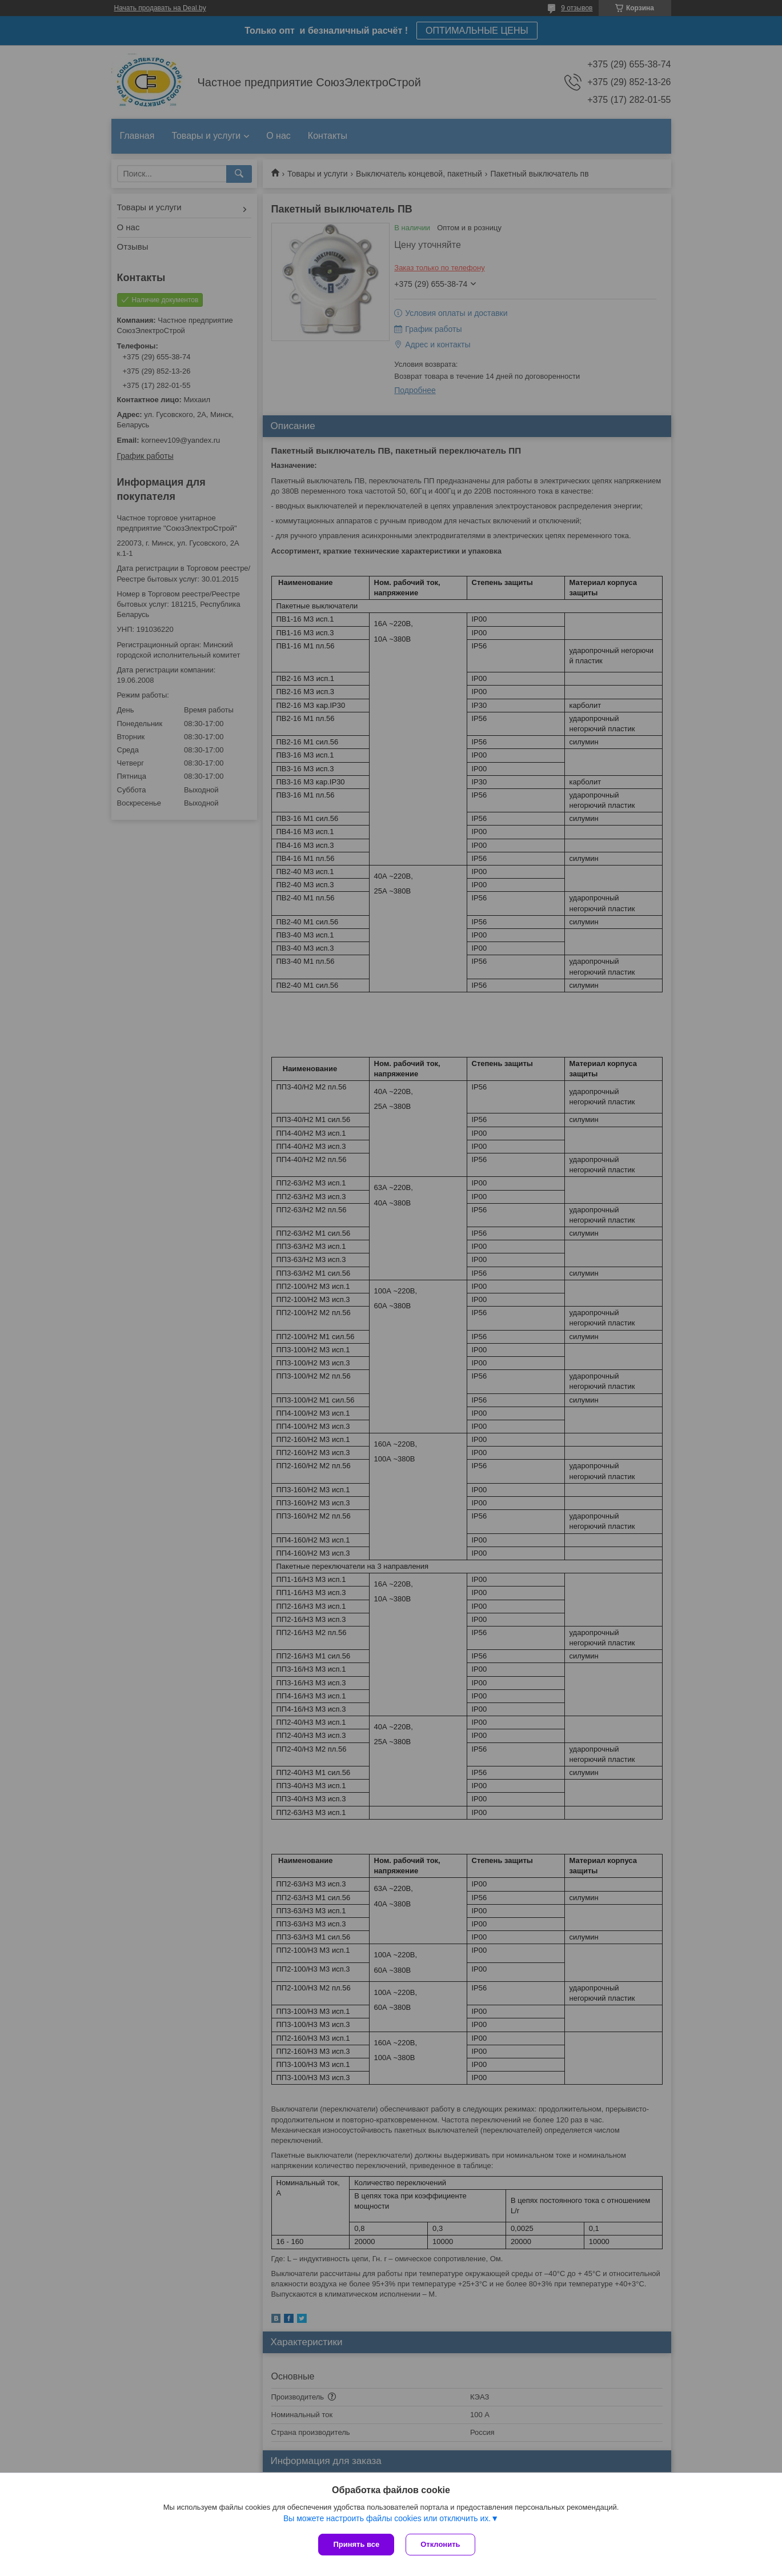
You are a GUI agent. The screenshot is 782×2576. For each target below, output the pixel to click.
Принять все (356, 2544)
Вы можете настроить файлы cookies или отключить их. (387, 2518)
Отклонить (440, 2544)
